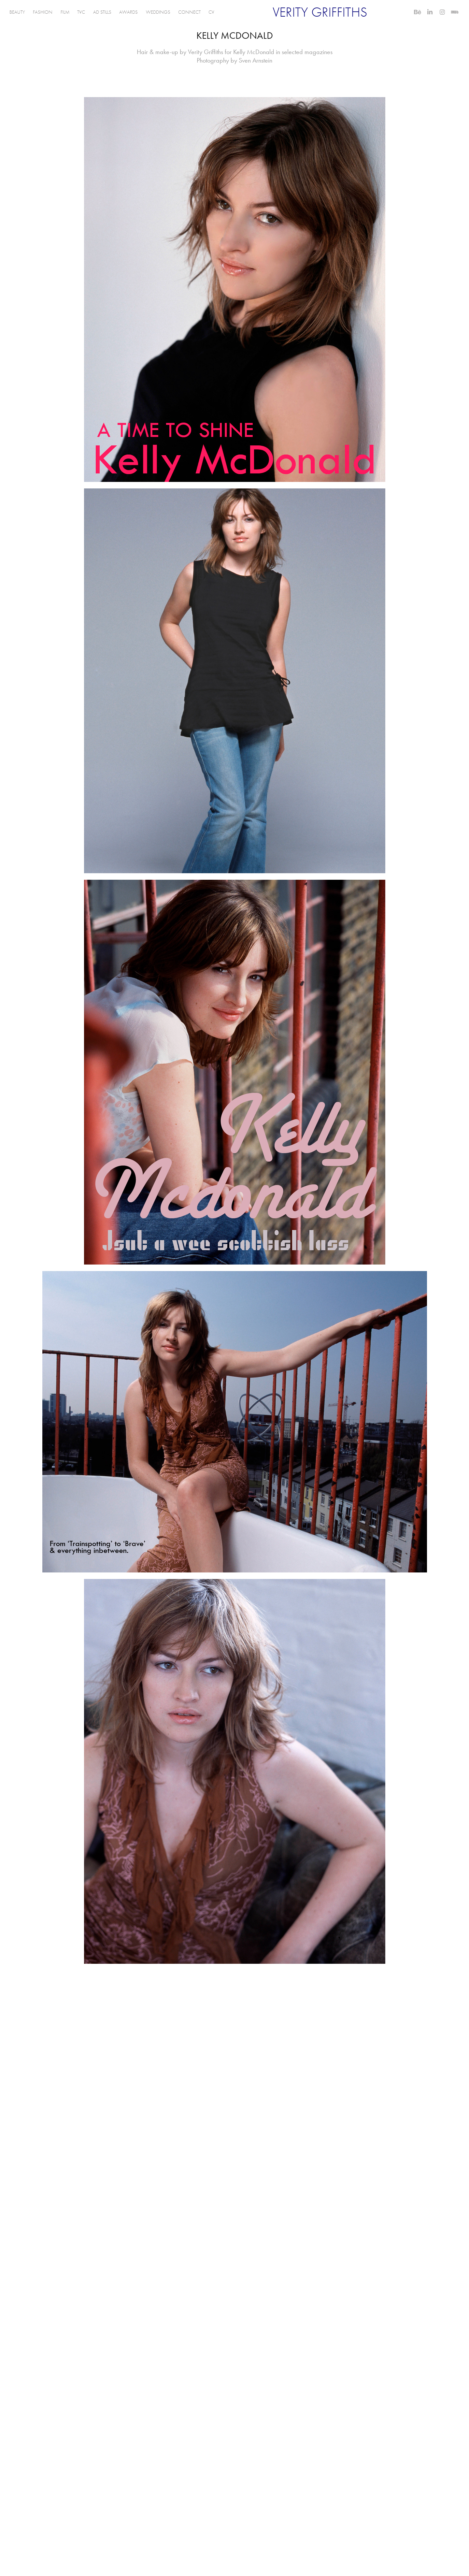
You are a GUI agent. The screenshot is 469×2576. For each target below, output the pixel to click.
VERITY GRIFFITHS (320, 12)
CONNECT (189, 12)
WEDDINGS (158, 12)
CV (211, 12)
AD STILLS (102, 12)
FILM (65, 12)
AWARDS (128, 12)
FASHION (42, 12)
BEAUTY (17, 12)
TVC (81, 12)
